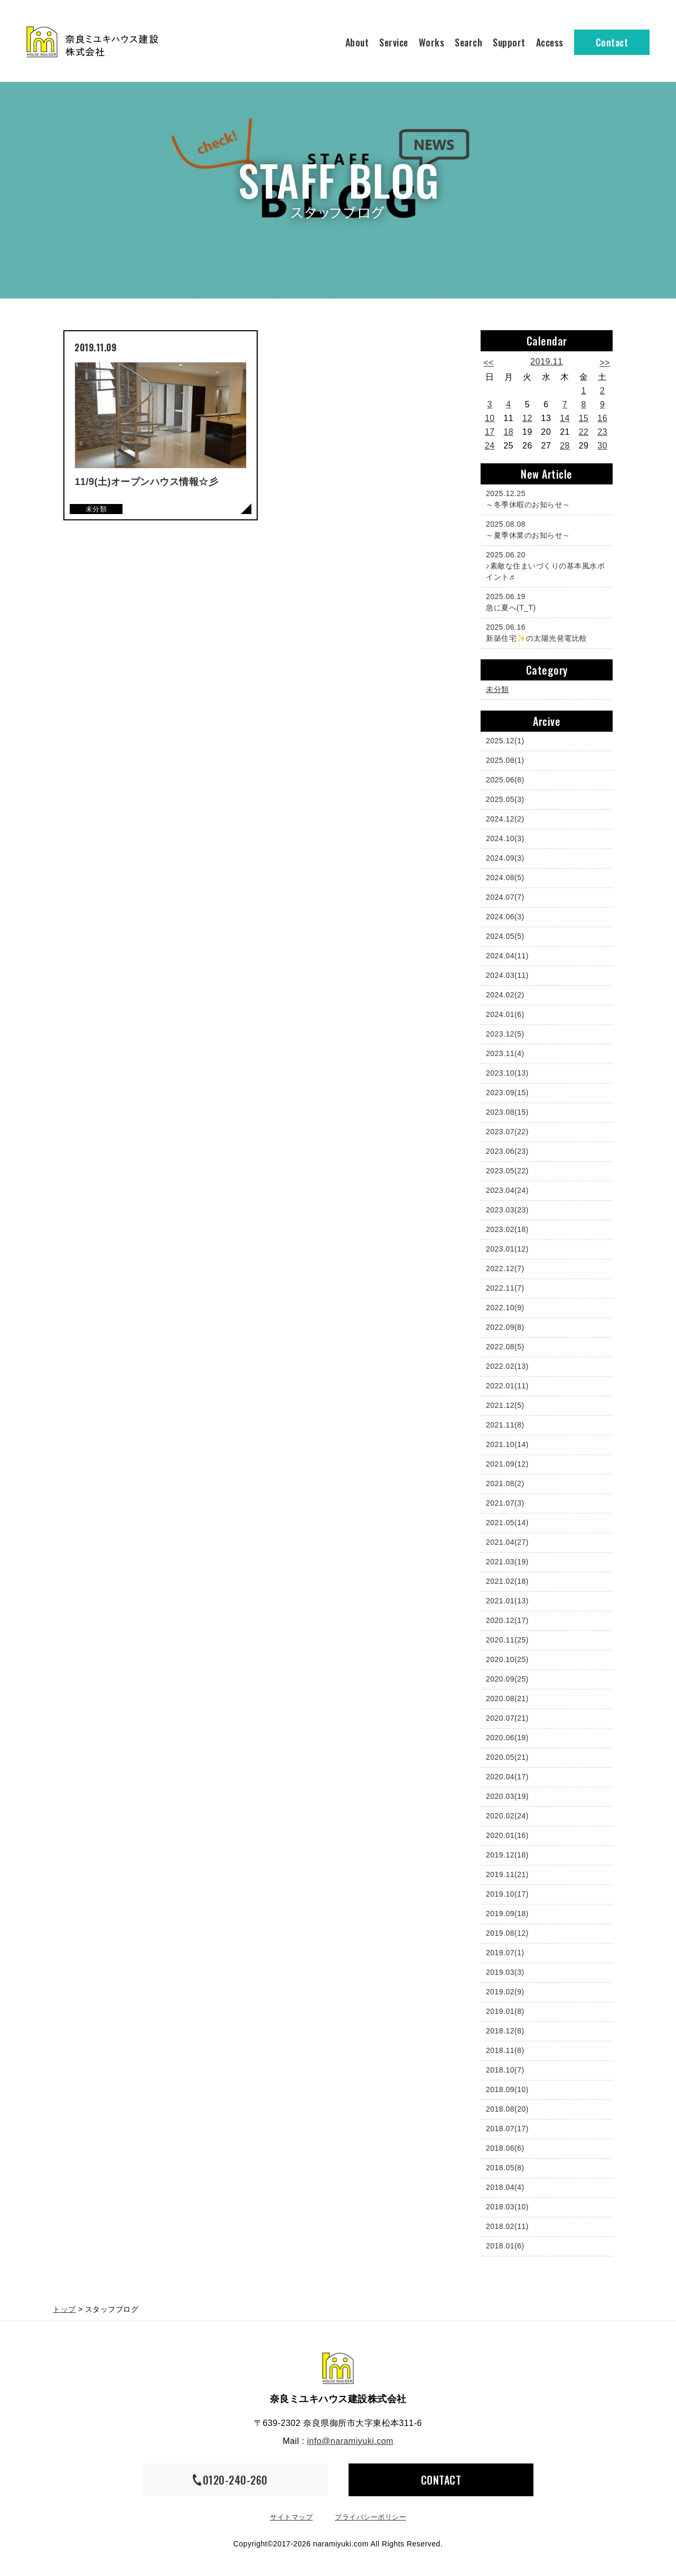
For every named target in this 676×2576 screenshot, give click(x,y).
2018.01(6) (505, 2246)
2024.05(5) (505, 936)
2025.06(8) (505, 780)
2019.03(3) (505, 1972)
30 (602, 445)
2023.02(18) (507, 1229)
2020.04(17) (507, 1776)
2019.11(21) (507, 1874)
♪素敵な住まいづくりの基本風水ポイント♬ (545, 565)
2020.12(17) (507, 1620)
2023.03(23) (507, 1210)
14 (565, 418)
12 (527, 418)
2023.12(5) (505, 1034)
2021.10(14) (507, 1444)
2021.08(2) (505, 1483)
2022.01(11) (507, 1386)
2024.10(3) (505, 838)
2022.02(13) (507, 1366)
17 (490, 431)
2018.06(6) (505, 2148)
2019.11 (546, 361)
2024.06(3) (505, 916)
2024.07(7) (505, 897)
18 (508, 431)
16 (602, 418)
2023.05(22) (507, 1170)
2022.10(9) (505, 1307)
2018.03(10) (507, 2206)
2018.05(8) (505, 2167)
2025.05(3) (505, 799)
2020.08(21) (507, 1698)
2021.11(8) (505, 1425)
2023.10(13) (507, 1073)
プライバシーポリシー (370, 2517)
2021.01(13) (507, 1601)
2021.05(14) (507, 1522)
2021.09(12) (507, 1464)
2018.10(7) (505, 2070)
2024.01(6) (505, 1014)
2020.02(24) (507, 1816)
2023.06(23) (507, 1151)
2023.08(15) (507, 1112)
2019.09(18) (507, 1913)
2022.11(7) (505, 1288)
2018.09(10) (507, 2089)
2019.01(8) (505, 2011)
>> (604, 362)
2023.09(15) (507, 1092)
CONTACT (441, 2480)
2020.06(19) (507, 1737)
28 (565, 445)
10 (490, 418)
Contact (612, 42)
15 (584, 418)
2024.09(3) (505, 858)
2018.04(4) (505, 2187)
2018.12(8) (505, 2031)
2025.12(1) (505, 740)
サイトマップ (291, 2517)
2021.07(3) (505, 1503)
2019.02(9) (505, 1991)
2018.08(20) (507, 2109)
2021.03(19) (507, 1561)
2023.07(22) (507, 1131)
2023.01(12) (507, 1249)
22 (584, 431)
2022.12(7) (505, 1268)
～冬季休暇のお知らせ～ (544, 498)
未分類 (497, 689)
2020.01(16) (507, 1835)
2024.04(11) (507, 955)
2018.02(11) (507, 2226)
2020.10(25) (507, 1659)
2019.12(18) (507, 1855)
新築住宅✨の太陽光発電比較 (544, 632)
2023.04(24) (507, 1190)
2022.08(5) (505, 1346)
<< (488, 362)
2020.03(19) (507, 1796)
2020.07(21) (507, 1718)
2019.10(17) (507, 1894)
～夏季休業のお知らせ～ (544, 529)
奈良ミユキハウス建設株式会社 (338, 2368)
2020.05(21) (507, 1757)
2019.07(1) (505, 1952)
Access (550, 42)
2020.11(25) (507, 1640)
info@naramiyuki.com (350, 2441)
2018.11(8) (505, 2050)
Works (432, 42)
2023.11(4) (505, 1053)
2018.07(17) (507, 2128)
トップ (64, 2309)
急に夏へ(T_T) (544, 601)
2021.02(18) (507, 1581)
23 (602, 431)
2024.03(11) (507, 975)
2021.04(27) (507, 1542)
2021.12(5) (505, 1405)
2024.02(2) (505, 995)
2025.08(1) (505, 760)
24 (490, 445)
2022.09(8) (505, 1327)
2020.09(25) (507, 1679)
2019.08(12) (507, 1933)
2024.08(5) (505, 877)
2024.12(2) (505, 819)
